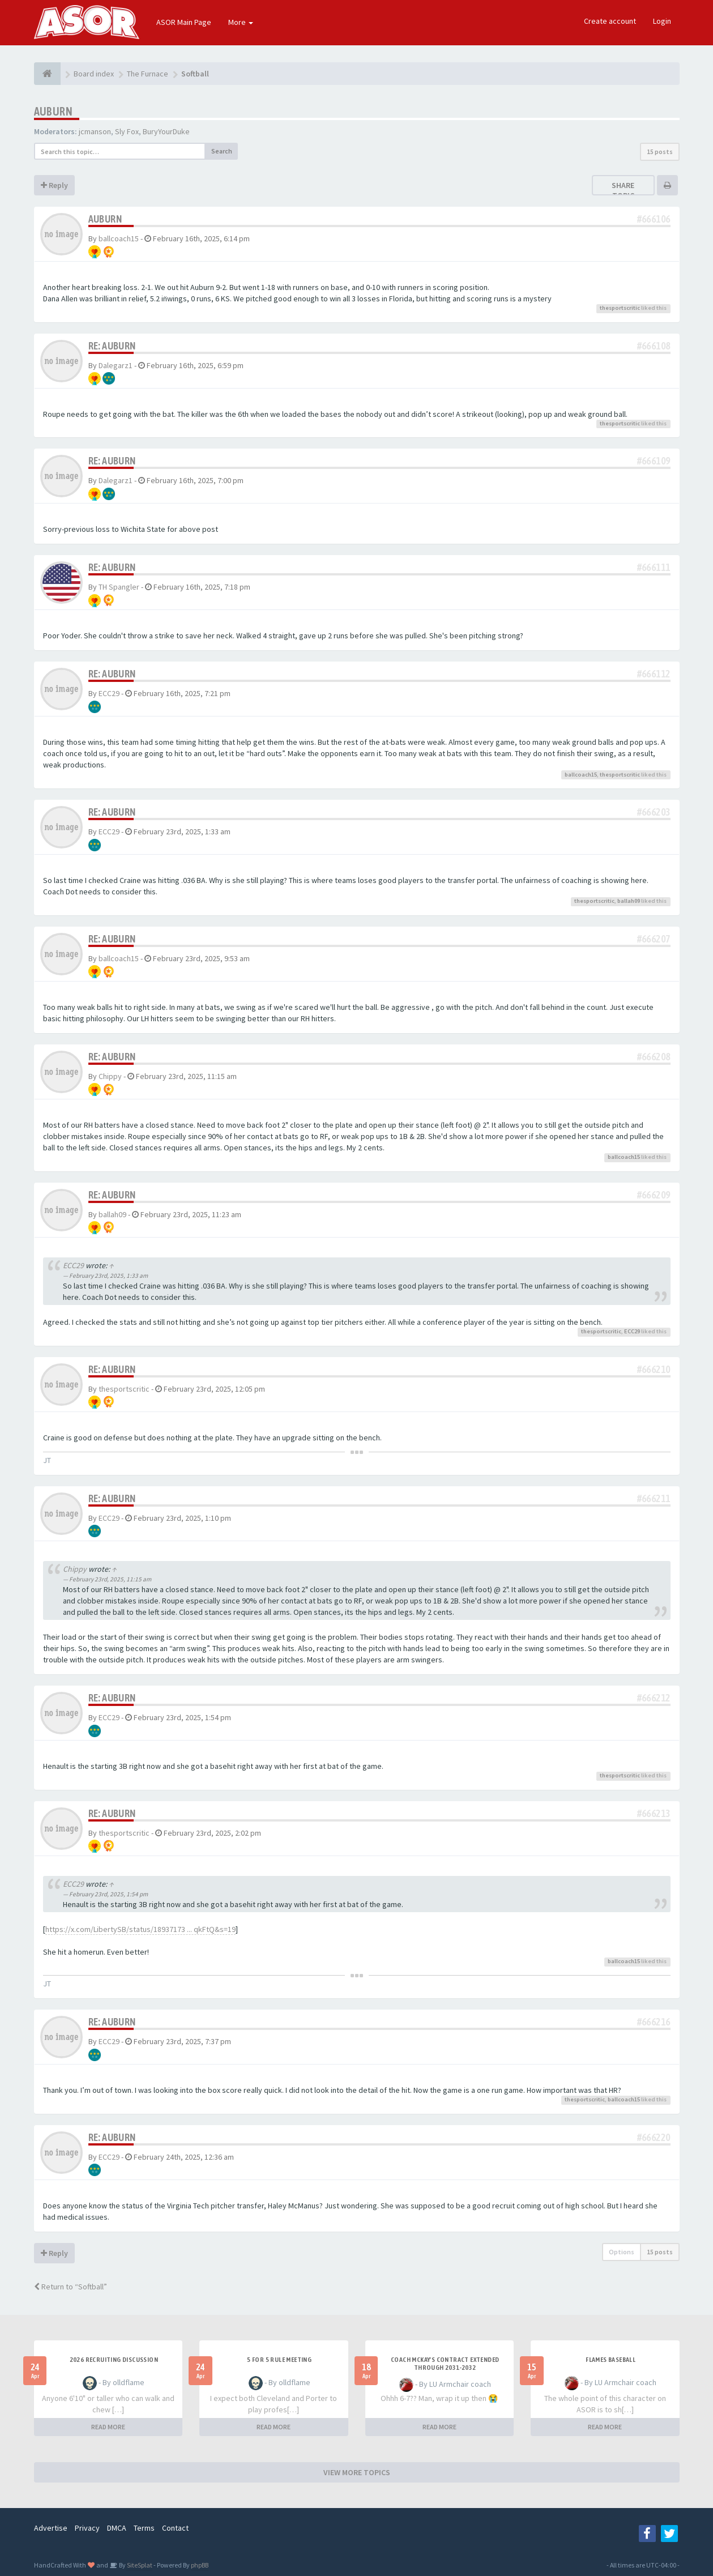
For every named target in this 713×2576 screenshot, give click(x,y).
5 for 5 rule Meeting (279, 2360)
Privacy (87, 2528)
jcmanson (95, 131)
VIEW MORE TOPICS (356, 2472)
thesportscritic (620, 308)
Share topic (623, 190)
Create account (610, 21)
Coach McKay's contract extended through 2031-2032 (445, 2364)
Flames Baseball (610, 2360)
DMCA (116, 2528)
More (240, 22)
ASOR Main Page (183, 22)
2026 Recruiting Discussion (114, 2360)
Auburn (53, 111)
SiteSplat (139, 2565)
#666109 (654, 461)
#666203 (654, 812)
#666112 (654, 674)
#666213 (654, 1813)
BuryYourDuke (166, 131)
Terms (144, 2528)
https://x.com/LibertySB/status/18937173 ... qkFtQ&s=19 (140, 1929)
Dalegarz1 (116, 365)
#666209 (654, 1195)
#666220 (654, 2137)
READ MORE (108, 2427)
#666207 (654, 939)
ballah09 (628, 901)
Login (662, 21)
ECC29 (109, 693)
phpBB (199, 2565)
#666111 (654, 567)
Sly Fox (127, 131)
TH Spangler (119, 587)
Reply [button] (54, 185)
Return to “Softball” (70, 2286)
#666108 (654, 346)
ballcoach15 (119, 238)
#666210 (654, 1369)
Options (621, 2251)
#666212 (654, 1698)
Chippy (110, 1076)
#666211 (654, 1498)
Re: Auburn (112, 346)
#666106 (654, 219)
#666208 (654, 1057)
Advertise (50, 2528)
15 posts (660, 151)
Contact (175, 2528)
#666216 (654, 2022)
